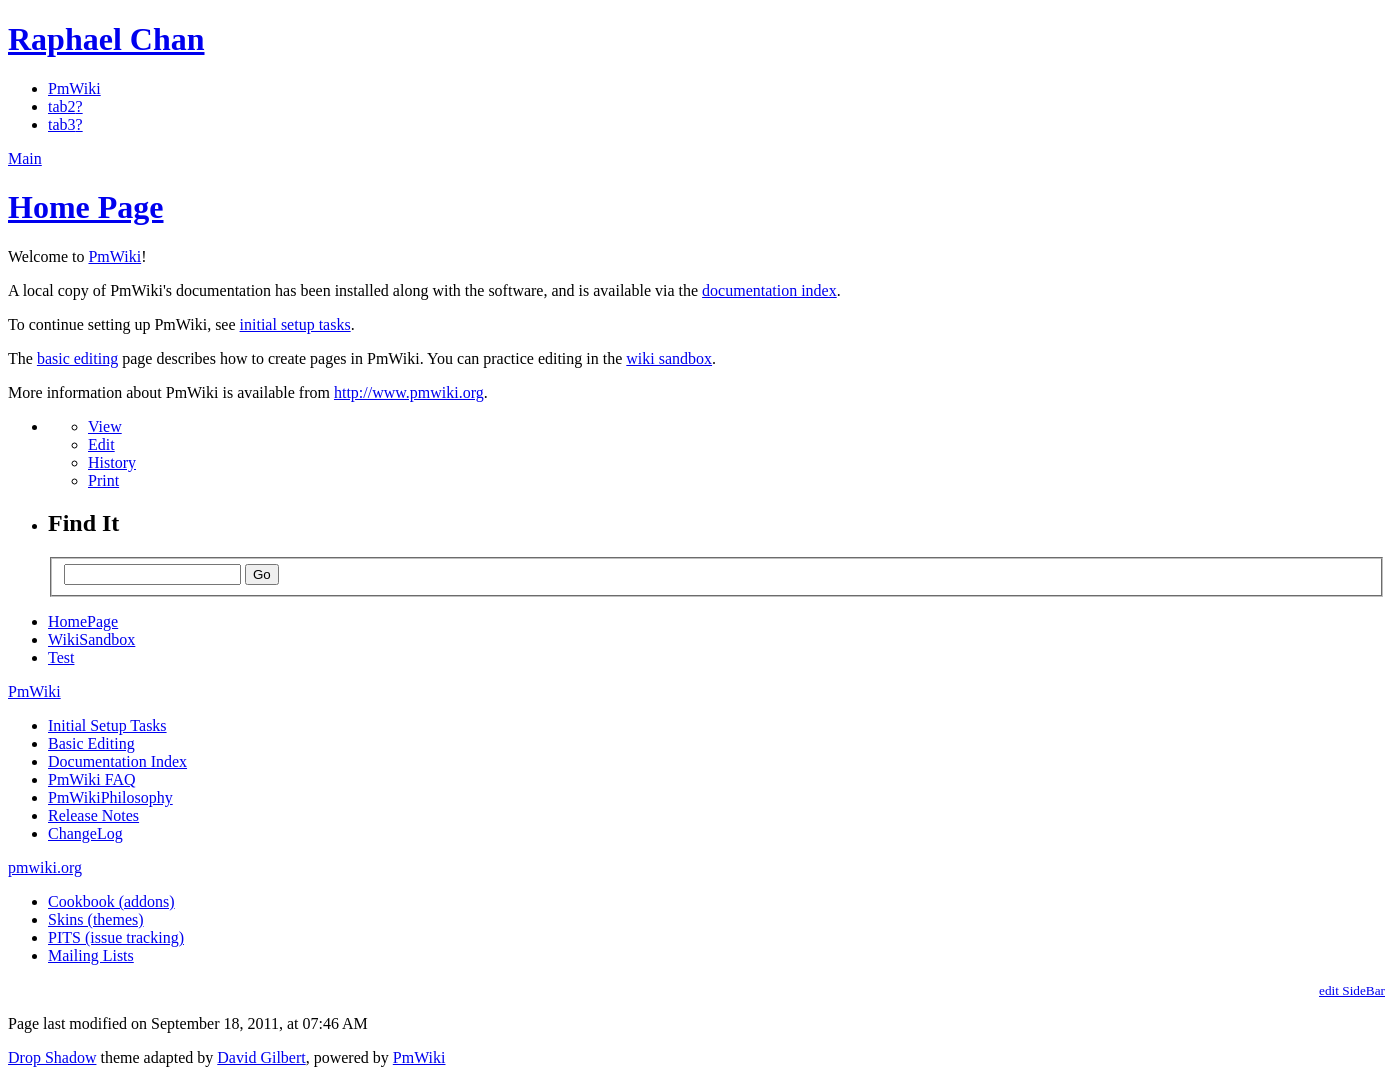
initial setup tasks (295, 324)
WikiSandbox (91, 639)
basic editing (77, 358)
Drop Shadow (52, 1057)
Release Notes (93, 815)
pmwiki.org (45, 867)
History (112, 462)
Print (103, 480)
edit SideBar (1352, 990)
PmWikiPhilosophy (110, 797)
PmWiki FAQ (92, 779)
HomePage (83, 621)
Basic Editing (91, 743)
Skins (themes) (96, 919)
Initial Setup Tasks (107, 725)
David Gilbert (261, 1057)
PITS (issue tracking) (116, 937)
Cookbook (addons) (111, 901)
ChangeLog (85, 833)
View (105, 426)
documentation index (769, 290)
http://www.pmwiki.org (409, 392)
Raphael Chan (106, 39)
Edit (101, 444)
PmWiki (74, 88)
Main (25, 158)
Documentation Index (117, 761)
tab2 (62, 106)
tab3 (62, 124)
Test (61, 657)
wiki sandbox (669, 358)
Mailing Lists (91, 955)
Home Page (86, 207)
